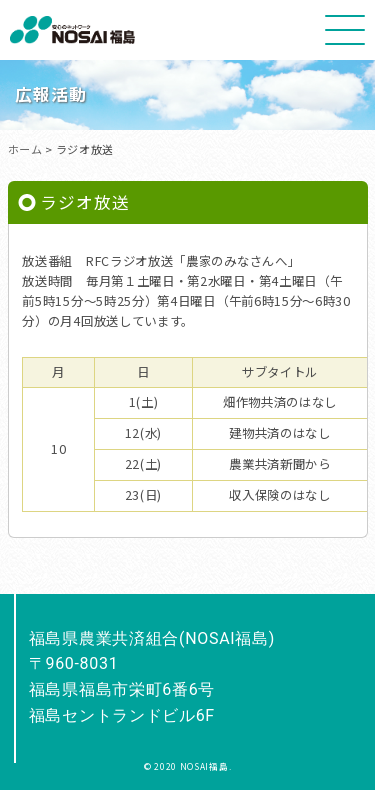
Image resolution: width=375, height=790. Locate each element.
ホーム (25, 149)
